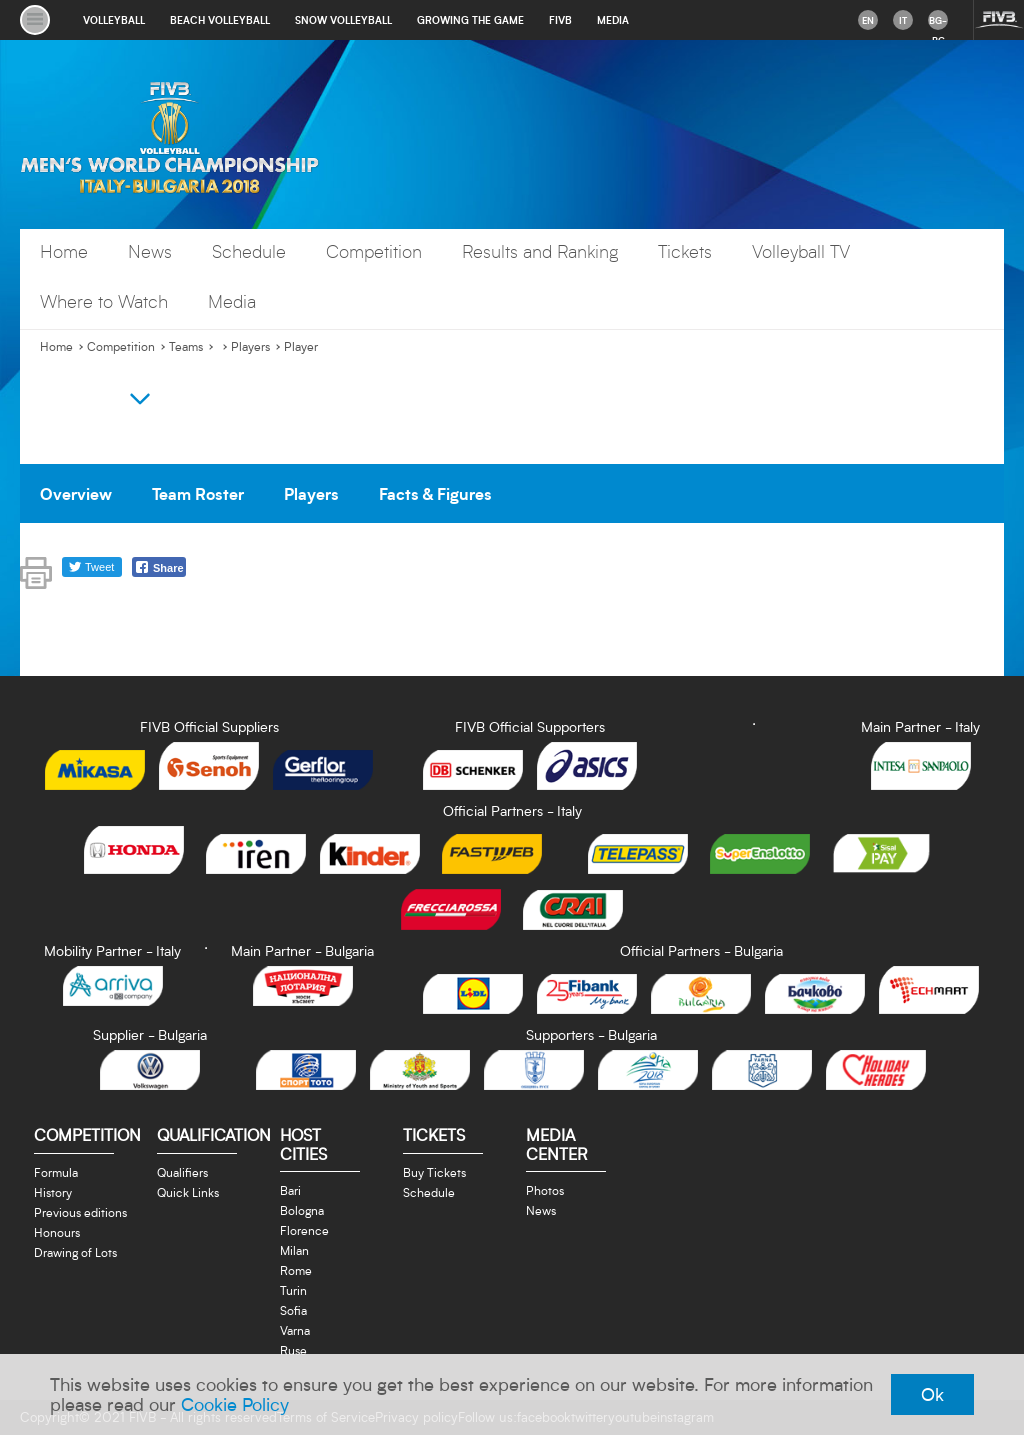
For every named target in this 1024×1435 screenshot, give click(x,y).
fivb (560, 20)
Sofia (293, 1310)
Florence (304, 1230)
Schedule (249, 251)
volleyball (114, 20)
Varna (295, 1330)
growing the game (470, 20)
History (53, 1192)
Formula (56, 1172)
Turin (293, 1290)
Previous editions (80, 1212)
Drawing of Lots (75, 1252)
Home (64, 251)
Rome (296, 1270)
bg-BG (938, 22)
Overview (76, 493)
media (613, 20)
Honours (57, 1232)
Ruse (293, 1350)
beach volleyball (220, 20)
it (903, 20)
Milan (294, 1250)
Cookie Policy (235, 1404)
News (150, 251)
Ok (932, 1394)
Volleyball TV (801, 251)
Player (301, 347)
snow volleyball (343, 20)
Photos (545, 1190)
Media (232, 301)
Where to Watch (104, 301)
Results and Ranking (540, 251)
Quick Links (188, 1192)
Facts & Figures (435, 493)
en (868, 20)
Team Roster (198, 493)
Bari (290, 1190)
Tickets (685, 251)
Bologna (302, 1210)
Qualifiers (182, 1172)
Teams (186, 347)
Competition (374, 251)
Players (250, 347)
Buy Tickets (434, 1172)
